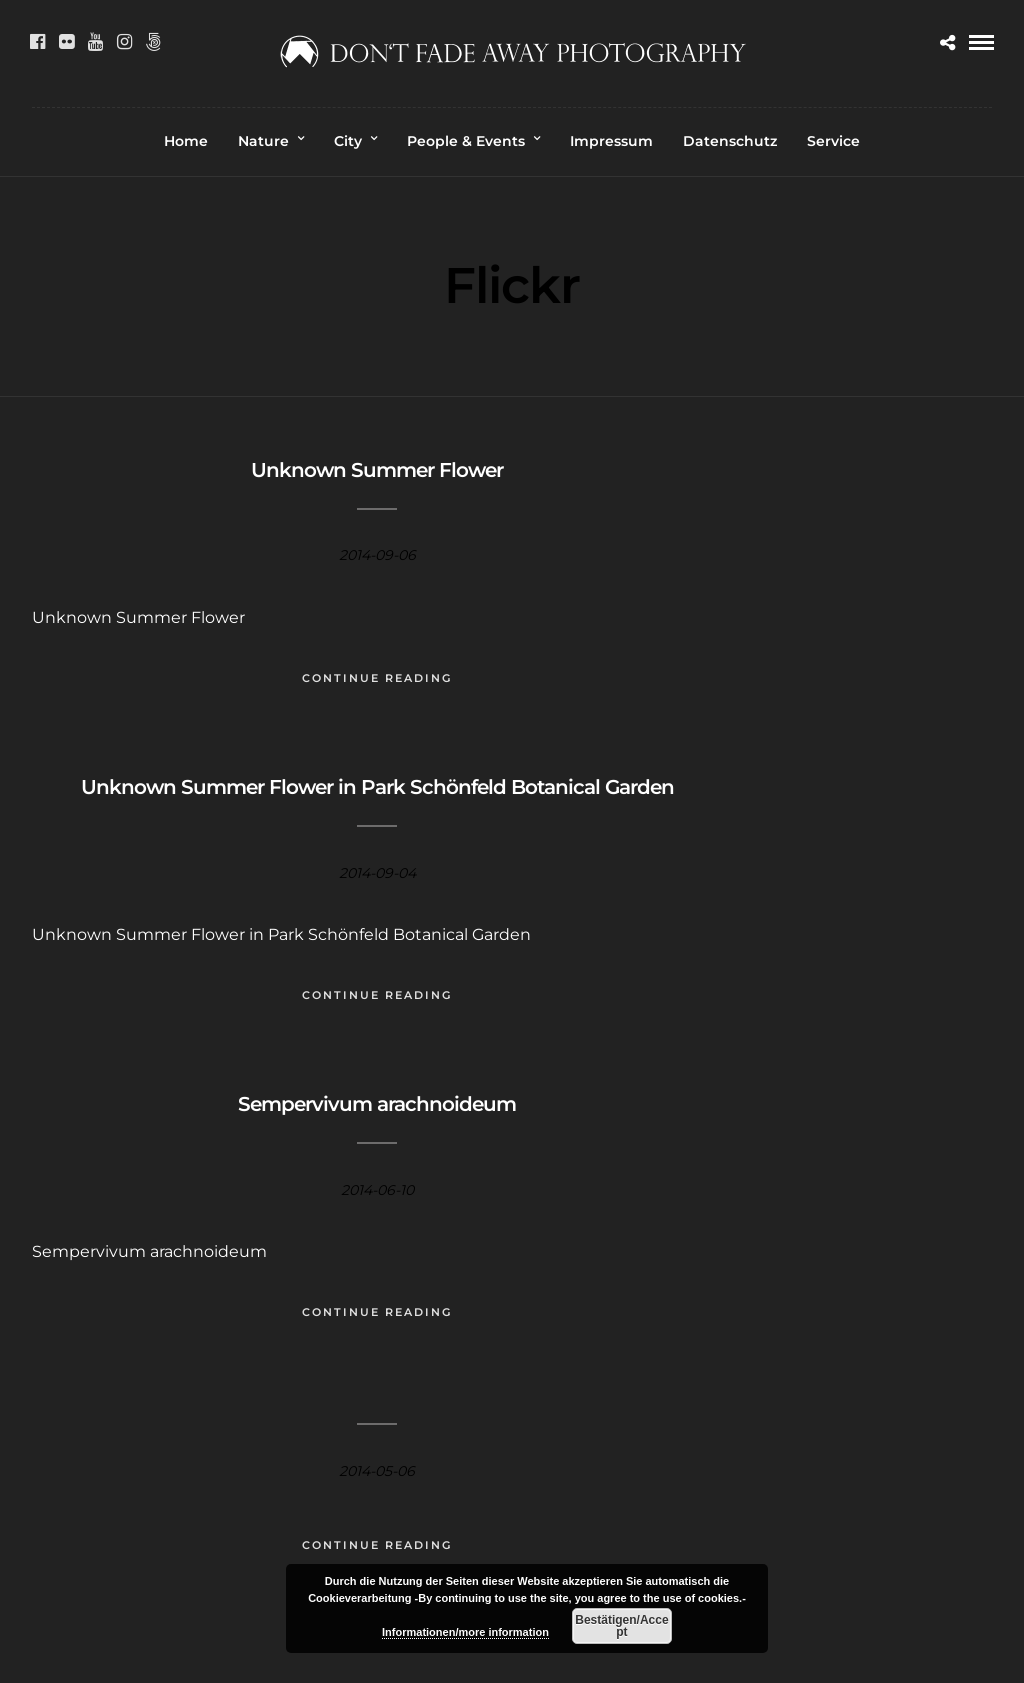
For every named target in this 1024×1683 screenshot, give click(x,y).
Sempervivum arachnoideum (377, 1104)
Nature (263, 141)
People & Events (466, 141)
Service (833, 141)
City (348, 141)
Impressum (611, 141)
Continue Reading (377, 678)
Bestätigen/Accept (621, 1626)
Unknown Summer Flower (377, 470)
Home (186, 141)
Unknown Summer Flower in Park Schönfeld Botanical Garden (377, 787)
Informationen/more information (465, 1632)
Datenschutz (730, 141)
